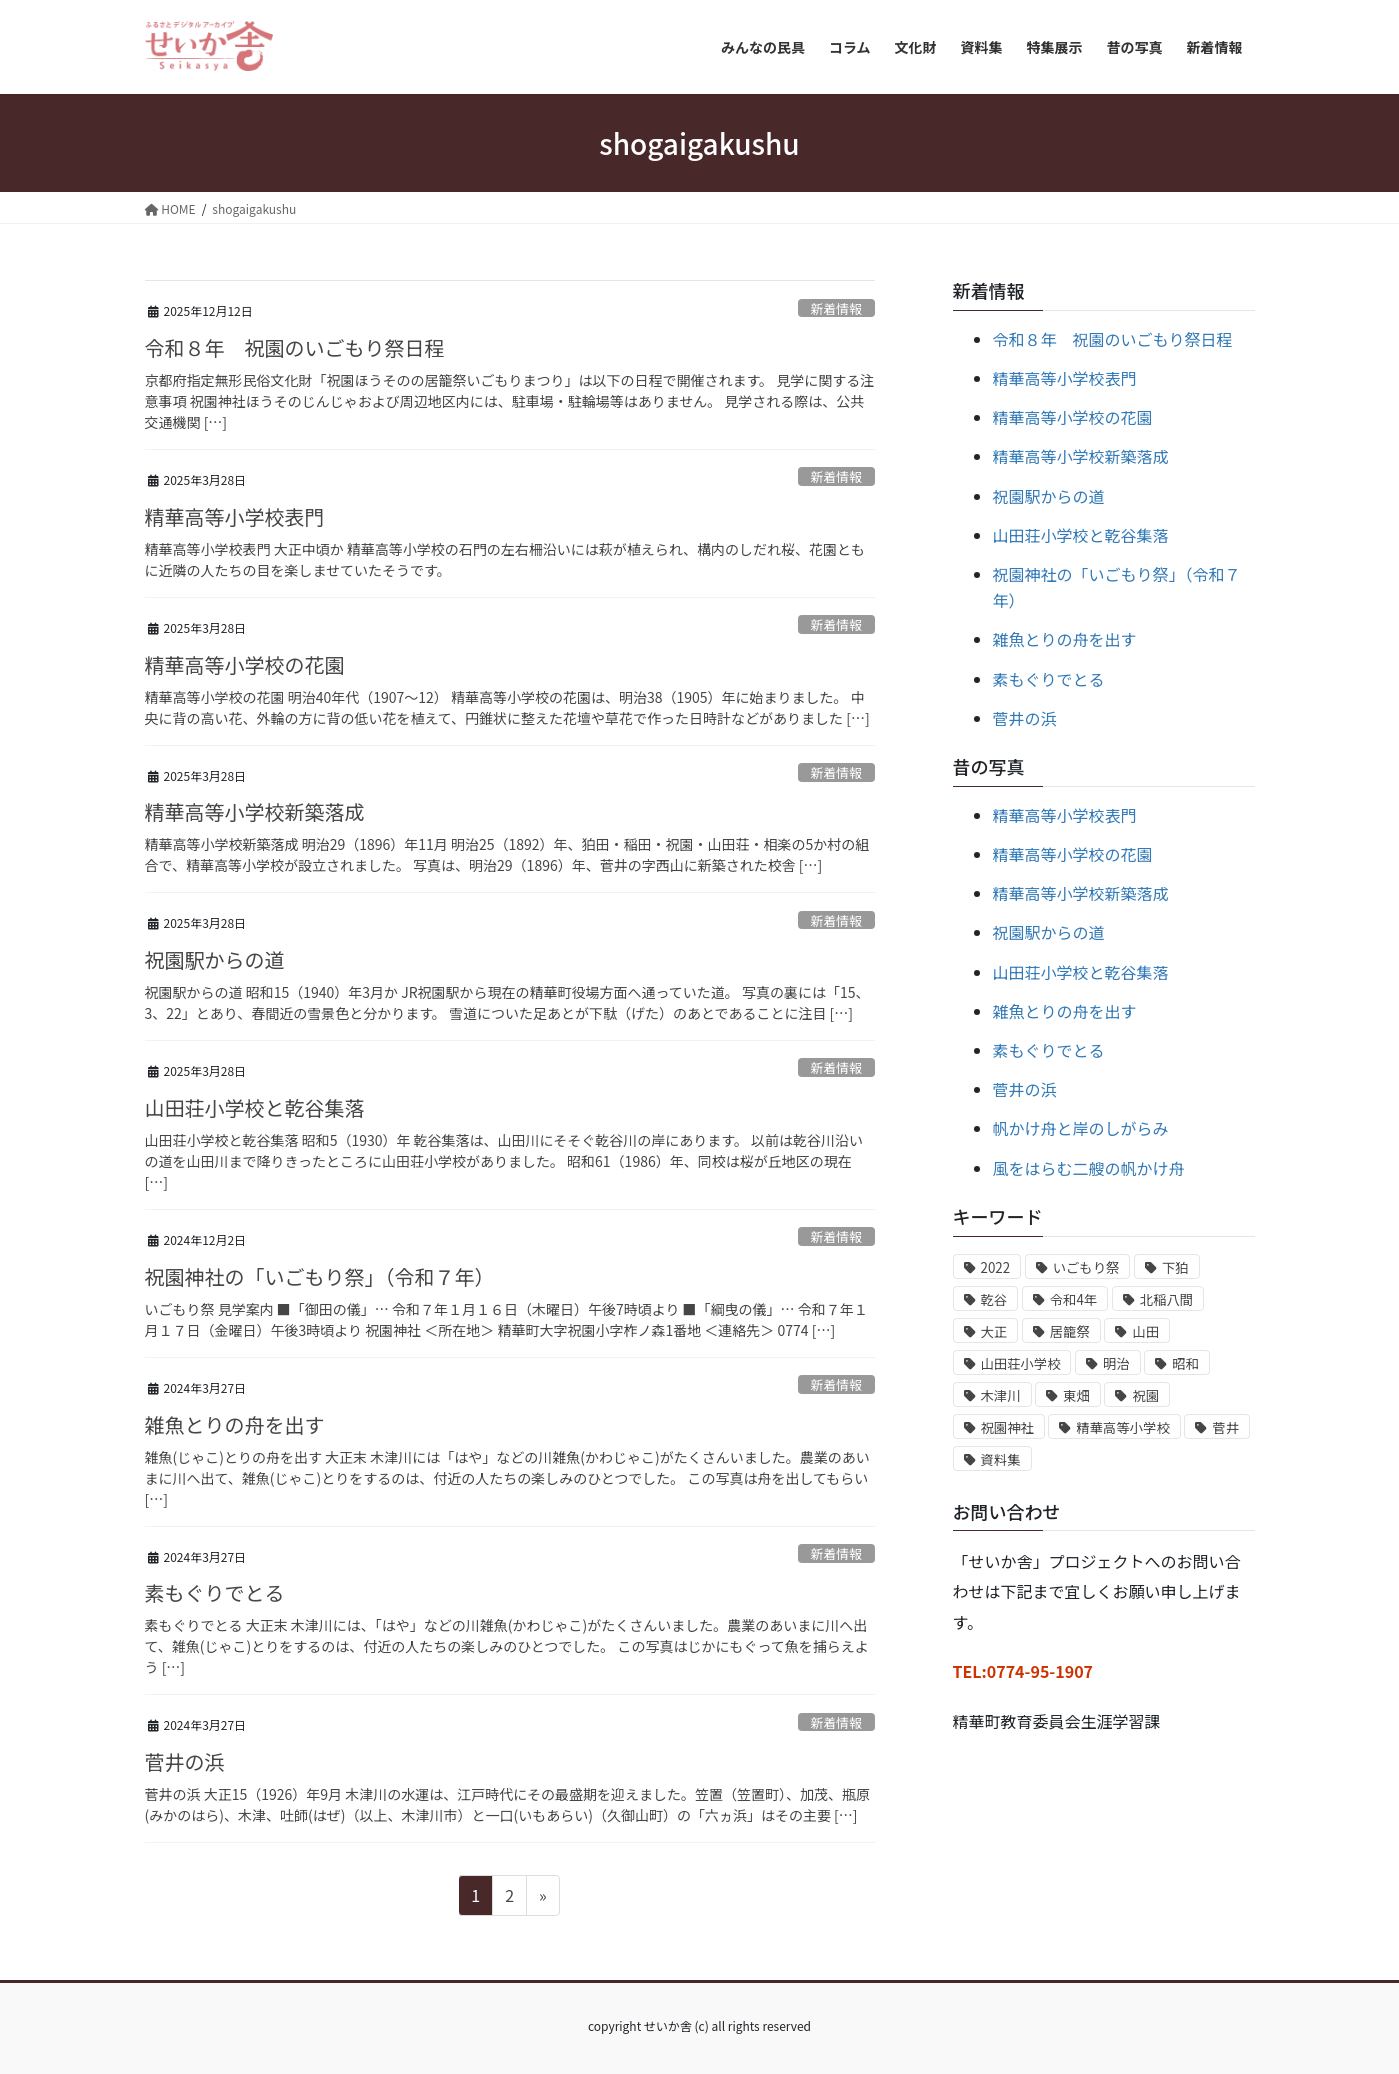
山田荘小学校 (1021, 1363)
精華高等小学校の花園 (245, 664)
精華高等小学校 (1122, 1427)
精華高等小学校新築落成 (255, 811)
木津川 (1001, 1395)
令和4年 (1073, 1299)
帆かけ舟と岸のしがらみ (1081, 1128)
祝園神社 (1007, 1427)
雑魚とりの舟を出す (235, 1424)
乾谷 (994, 1299)
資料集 (1001, 1459)
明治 (1116, 1363)
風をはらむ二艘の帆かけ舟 (1089, 1168)
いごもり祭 (1086, 1267)
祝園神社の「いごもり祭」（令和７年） (320, 1276)
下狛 (1175, 1267)
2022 (996, 1267)
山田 (1145, 1331)
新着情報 (836, 308)
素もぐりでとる (215, 1592)
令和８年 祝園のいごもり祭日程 (295, 347)
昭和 (1185, 1363)
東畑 (1076, 1395)
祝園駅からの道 (215, 959)
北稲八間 (1166, 1299)
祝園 (1145, 1395)
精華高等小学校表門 (235, 516)
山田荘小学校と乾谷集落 (255, 1107)
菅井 (1225, 1427)
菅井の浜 (185, 1761)
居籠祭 (1070, 1331)
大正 (994, 1331)
